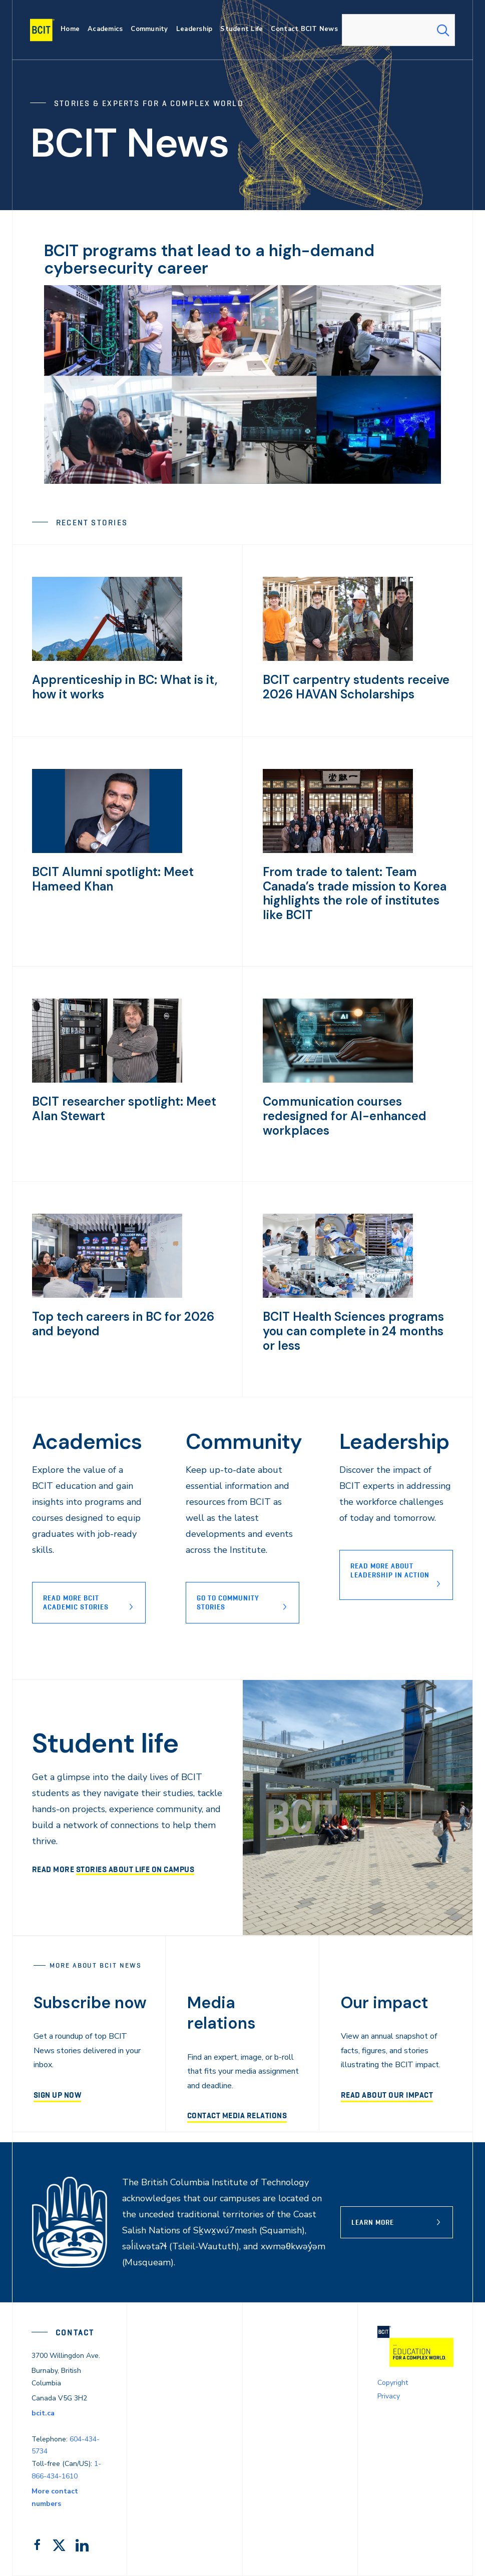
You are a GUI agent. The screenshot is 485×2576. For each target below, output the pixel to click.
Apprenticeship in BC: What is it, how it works (124, 687)
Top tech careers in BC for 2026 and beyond (123, 1324)
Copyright (392, 2382)
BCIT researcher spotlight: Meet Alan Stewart (124, 1109)
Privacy (388, 2396)
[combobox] (398, 30)
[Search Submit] (443, 30)
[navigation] (46, 30)
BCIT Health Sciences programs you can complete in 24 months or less (353, 1331)
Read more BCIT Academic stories (76, 1602)
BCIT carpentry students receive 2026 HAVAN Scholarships (356, 687)
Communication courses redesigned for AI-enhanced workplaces (344, 1116)
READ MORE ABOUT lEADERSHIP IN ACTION (389, 1570)
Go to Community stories (228, 1602)
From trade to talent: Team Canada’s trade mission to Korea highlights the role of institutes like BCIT (354, 893)
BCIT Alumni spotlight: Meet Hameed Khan (113, 879)
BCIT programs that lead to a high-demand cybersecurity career (209, 259)
